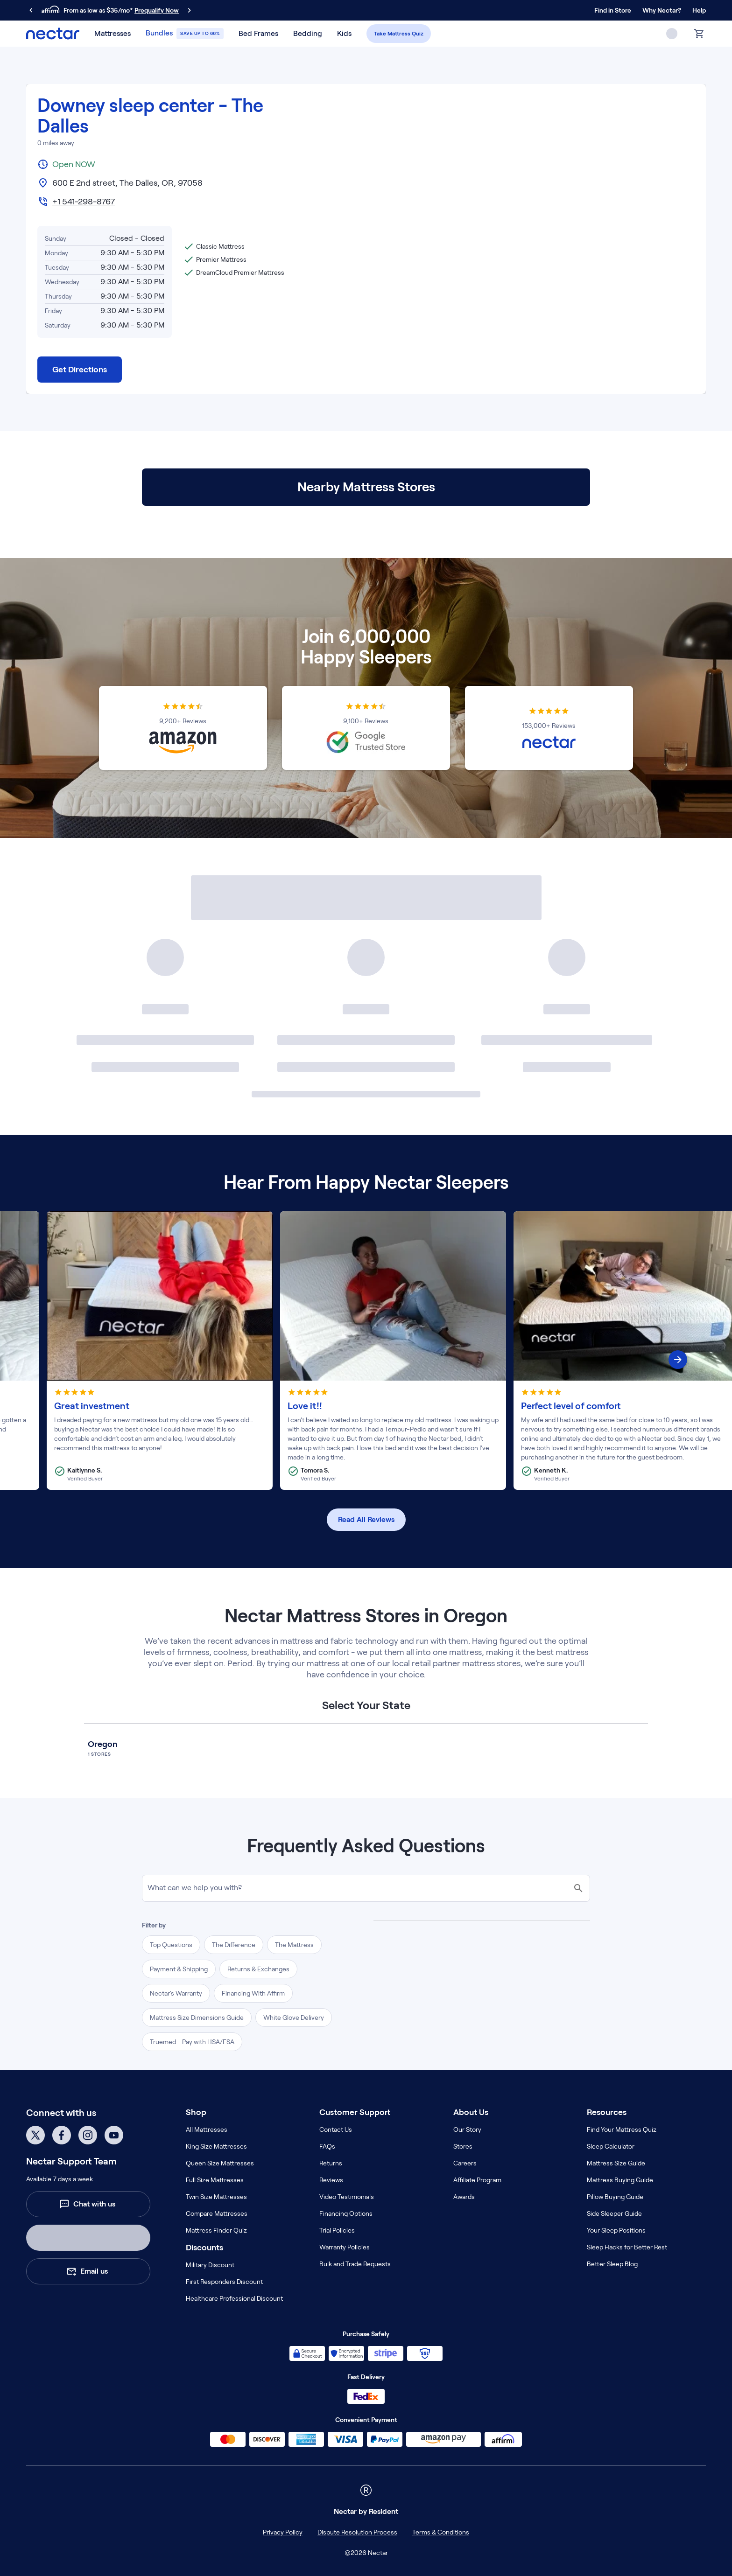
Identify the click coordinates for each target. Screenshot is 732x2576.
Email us (87, 2271)
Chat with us (87, 2204)
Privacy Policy (283, 2532)
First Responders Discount (224, 2281)
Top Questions (171, 1944)
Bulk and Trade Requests (355, 2264)
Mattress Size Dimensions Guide (197, 2017)
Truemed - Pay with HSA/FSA (192, 2041)
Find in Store (612, 10)
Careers (465, 2163)
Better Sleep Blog (612, 2264)
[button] (112, 34)
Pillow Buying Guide (615, 2196)
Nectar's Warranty (176, 1993)
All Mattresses (206, 2129)
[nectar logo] (52, 33)
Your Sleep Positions (616, 2230)
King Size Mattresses (216, 2146)
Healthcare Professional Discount (234, 2298)
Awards (464, 2196)
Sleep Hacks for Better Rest (627, 2247)
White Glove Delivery (293, 2017)
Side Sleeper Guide (614, 2213)
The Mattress (294, 1944)
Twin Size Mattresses (216, 2196)
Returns (330, 2163)
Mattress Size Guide (616, 2163)
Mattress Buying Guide (620, 2180)
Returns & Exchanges (258, 1969)
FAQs (327, 2146)
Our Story (467, 2129)
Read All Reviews (366, 1519)
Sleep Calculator (610, 2146)
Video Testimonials (346, 2196)
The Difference (233, 1944)
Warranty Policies (344, 2247)
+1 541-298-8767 (83, 201)
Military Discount (210, 2265)
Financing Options (346, 2213)
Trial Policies (337, 2230)
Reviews (331, 2180)
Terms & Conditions (440, 2532)
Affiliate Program (477, 2180)
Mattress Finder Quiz (216, 2230)
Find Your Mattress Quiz (621, 2129)
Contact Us (335, 2129)
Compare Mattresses (216, 2213)
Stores (462, 2146)
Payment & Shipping (179, 1969)
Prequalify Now (156, 10)
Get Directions (79, 369)
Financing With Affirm (253, 1993)
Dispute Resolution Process (357, 2532)
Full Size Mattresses (215, 2180)
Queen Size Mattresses (220, 2163)
